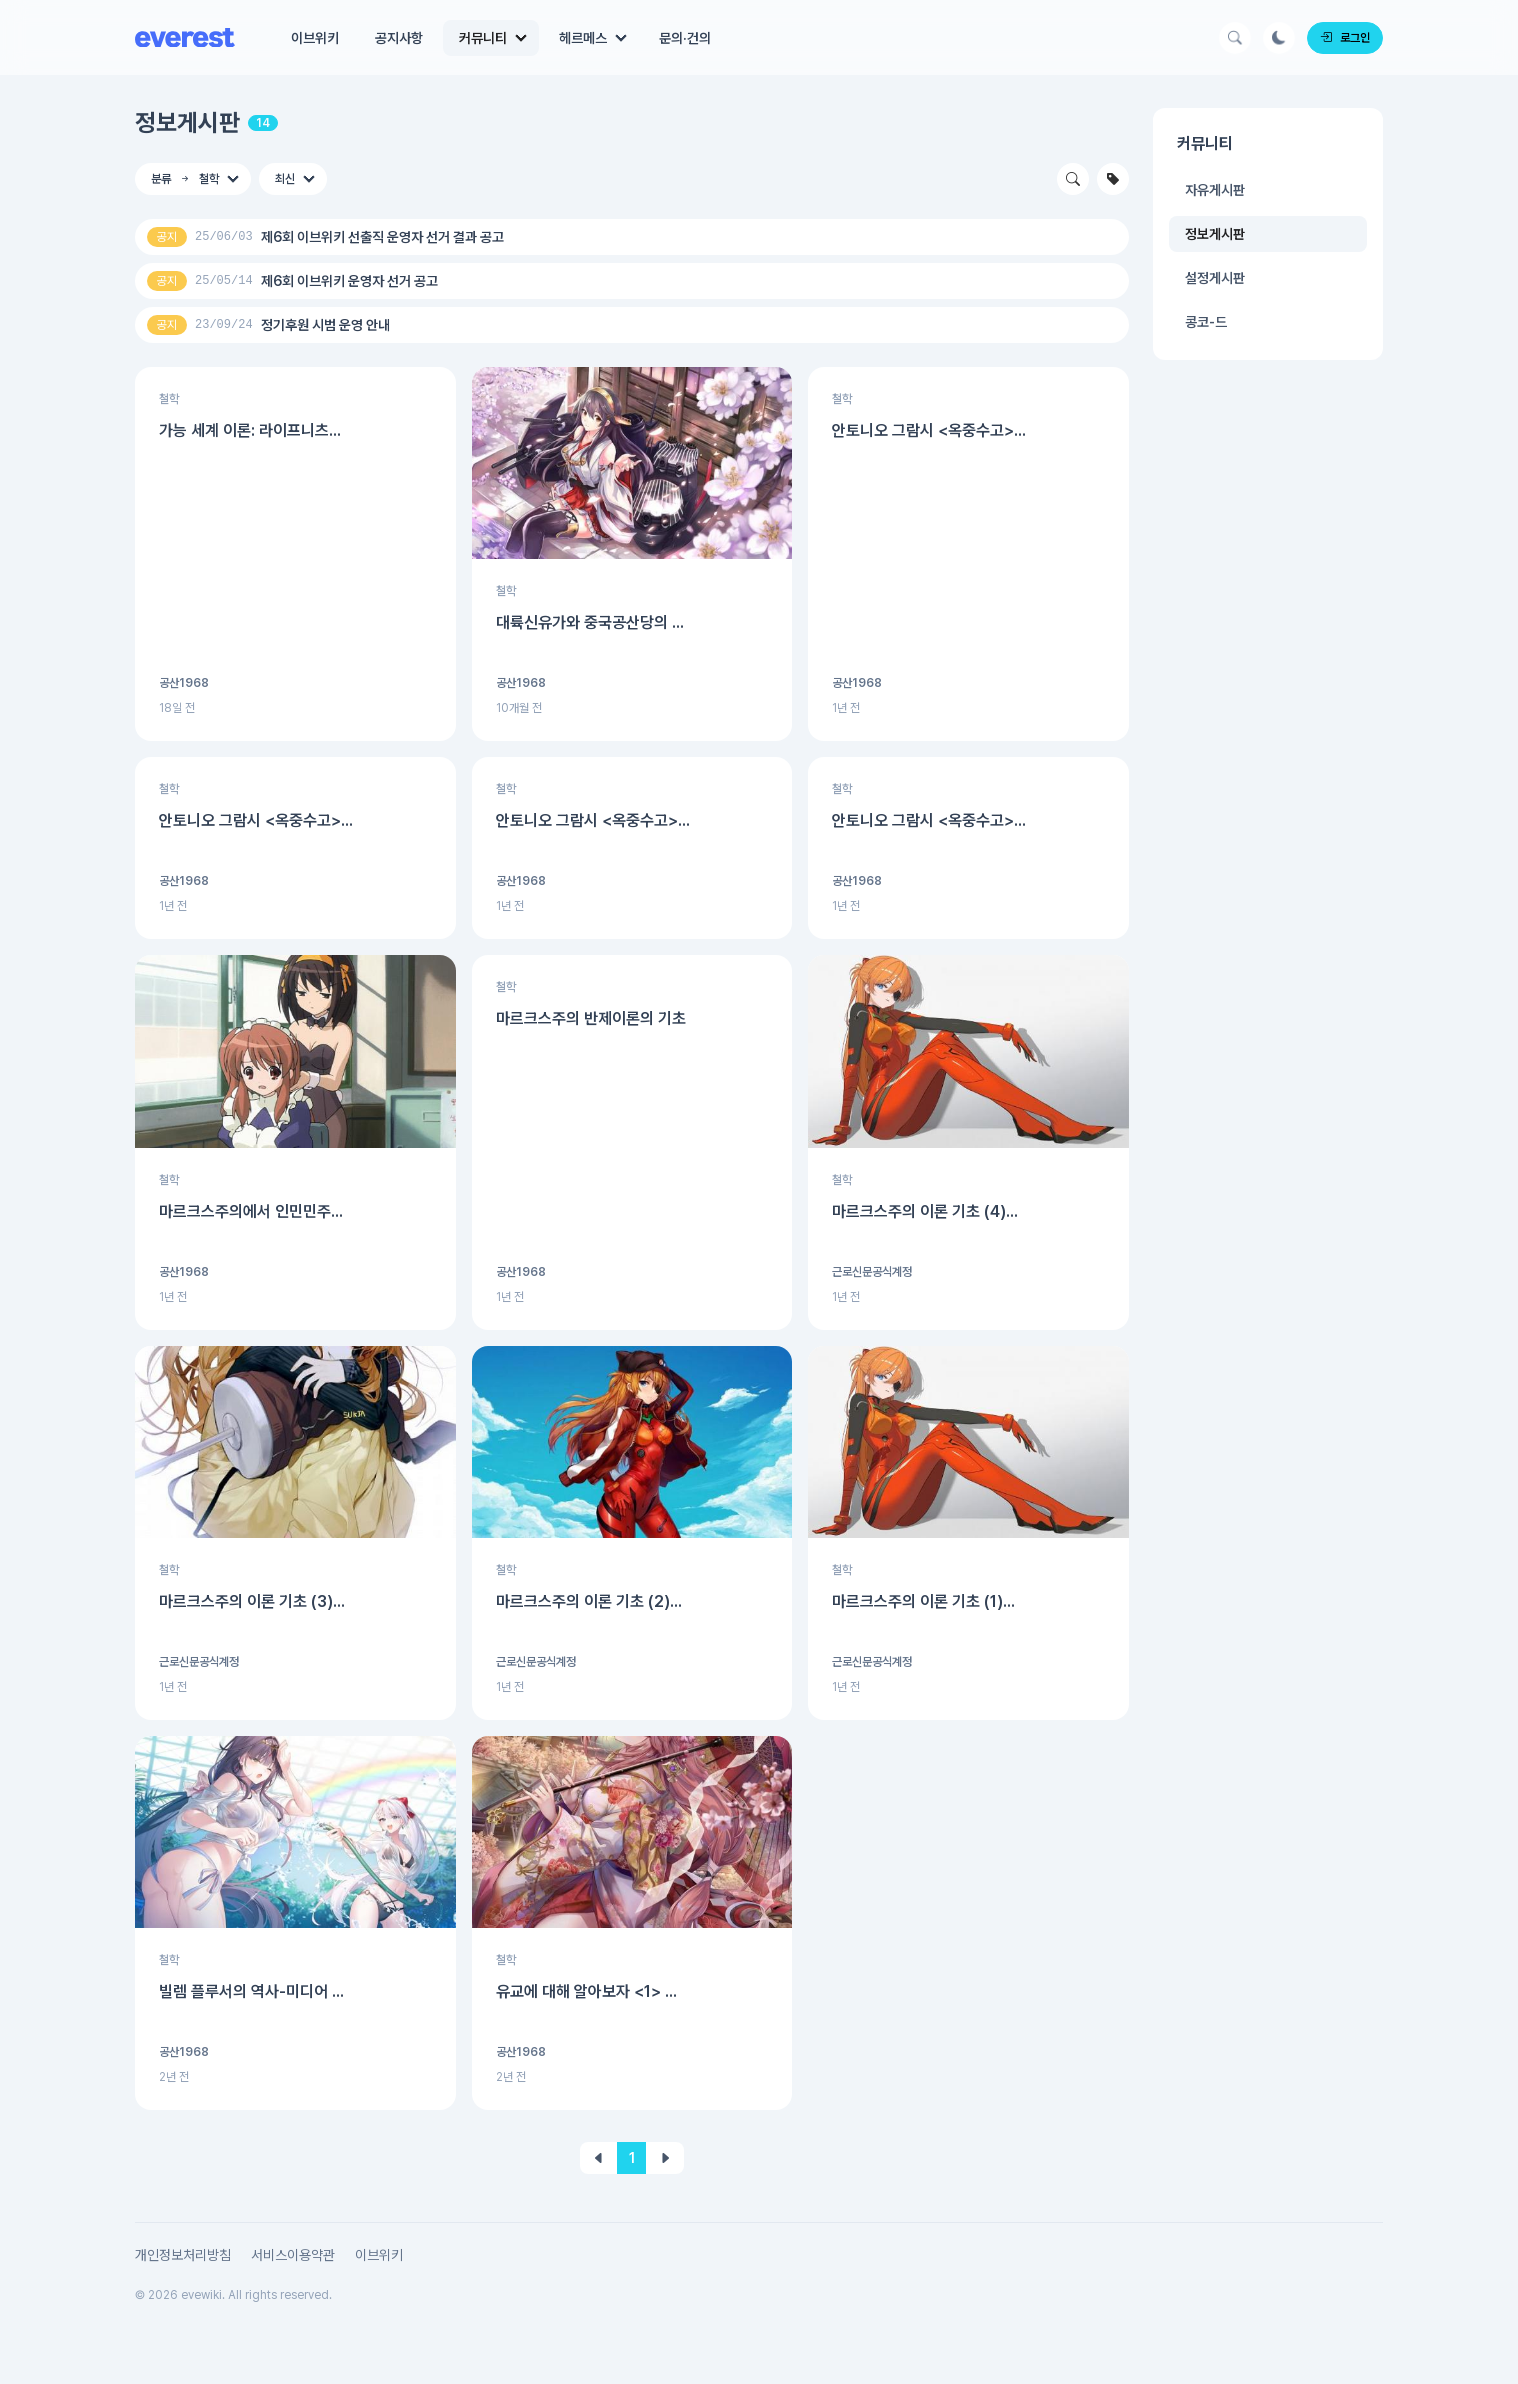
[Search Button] (1235, 38)
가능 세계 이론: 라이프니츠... (250, 430)
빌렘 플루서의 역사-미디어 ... (251, 1991)
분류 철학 (185, 179)
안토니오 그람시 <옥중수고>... (929, 430)
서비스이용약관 (293, 2255)
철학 (169, 399)
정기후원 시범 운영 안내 (325, 325)
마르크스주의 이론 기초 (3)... (252, 1601)
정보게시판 (187, 122)
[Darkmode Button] (1279, 38)
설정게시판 (1215, 278)
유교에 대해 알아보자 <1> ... (586, 1991)
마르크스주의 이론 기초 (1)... (923, 1601)
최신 (285, 179)
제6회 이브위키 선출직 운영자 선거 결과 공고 (382, 237)
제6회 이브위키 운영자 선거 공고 (349, 281)
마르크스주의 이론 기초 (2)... (589, 1601)
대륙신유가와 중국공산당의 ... (590, 622)
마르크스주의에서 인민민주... (251, 1211)
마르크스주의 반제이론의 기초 (591, 1018)
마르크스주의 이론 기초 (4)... (925, 1211)
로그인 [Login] (1345, 38)
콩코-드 (1206, 322)
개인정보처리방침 (183, 2255)
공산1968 (184, 683)
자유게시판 (1215, 190)
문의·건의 (685, 38)
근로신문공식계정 (872, 1272)
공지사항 (399, 38)
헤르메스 (583, 38)
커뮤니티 (483, 38)
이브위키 (315, 38)
